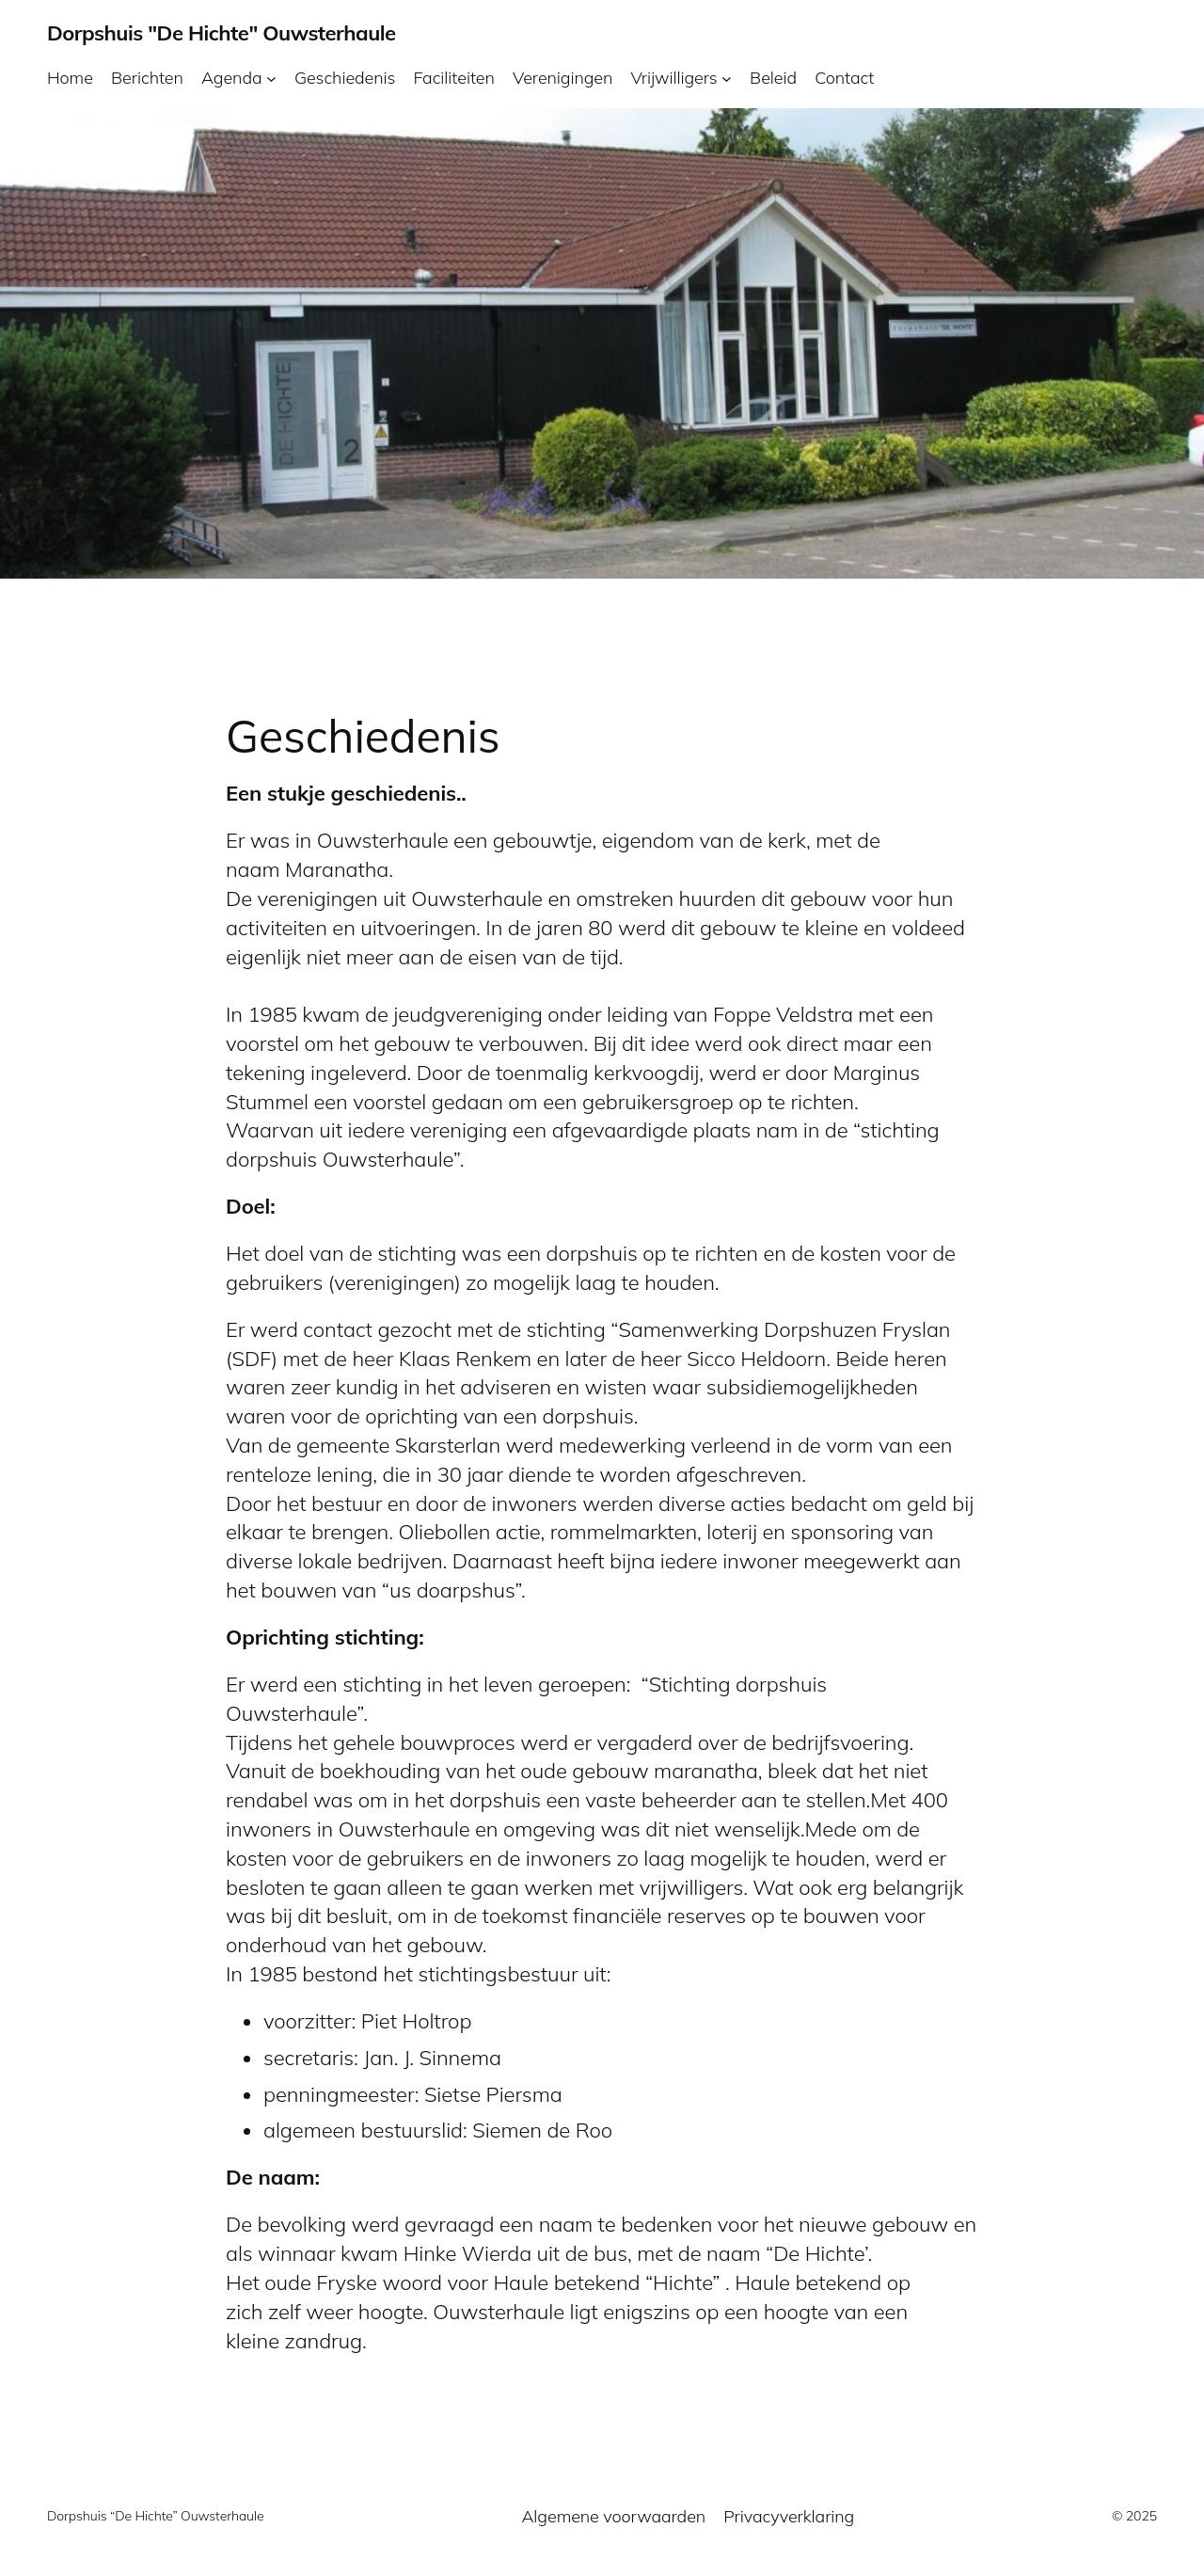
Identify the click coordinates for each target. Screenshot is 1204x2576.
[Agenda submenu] (271, 77)
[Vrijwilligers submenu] (726, 77)
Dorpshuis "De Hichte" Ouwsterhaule (221, 33)
